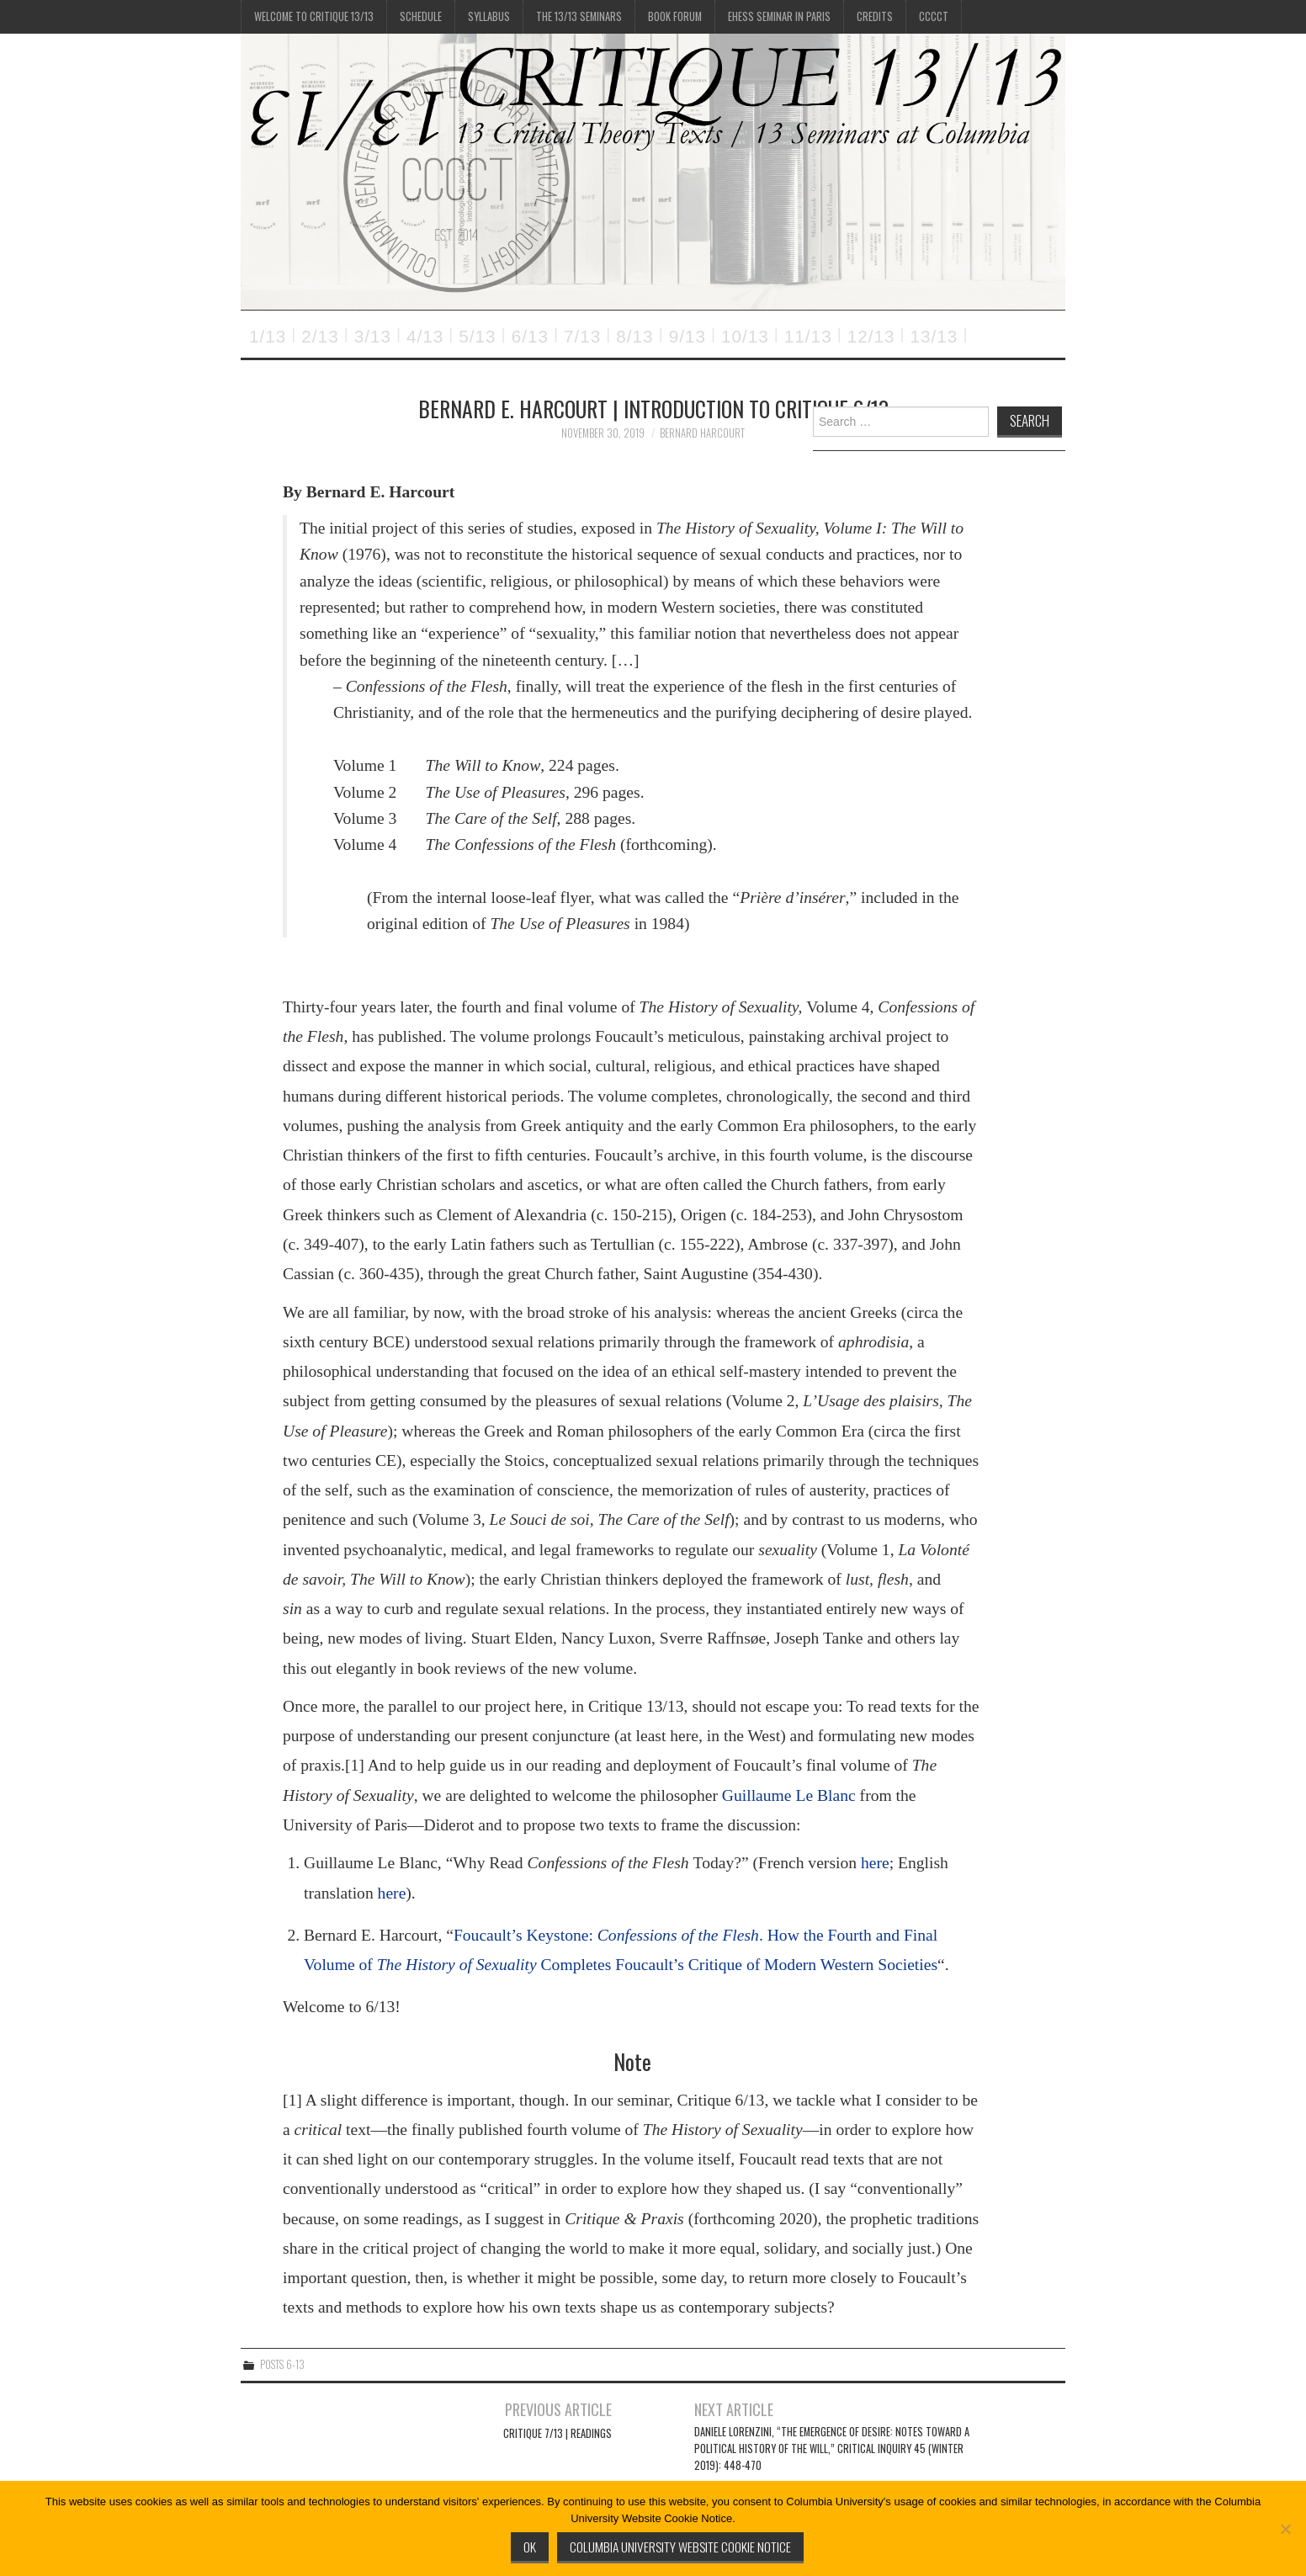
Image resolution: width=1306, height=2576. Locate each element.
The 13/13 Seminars (579, 16)
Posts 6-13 (282, 2364)
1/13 (267, 336)
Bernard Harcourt (702, 433)
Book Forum (675, 16)
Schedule (421, 16)
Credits (875, 16)
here (875, 1863)
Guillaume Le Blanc (789, 1795)
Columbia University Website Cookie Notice (680, 2546)
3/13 (372, 336)
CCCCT (933, 16)
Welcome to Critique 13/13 (314, 16)
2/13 (319, 336)
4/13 (424, 336)
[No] (1285, 2528)
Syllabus (489, 16)
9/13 (687, 336)
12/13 (871, 336)
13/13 (934, 336)
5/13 (477, 336)
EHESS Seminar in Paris (779, 16)
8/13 (634, 336)
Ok (529, 2546)
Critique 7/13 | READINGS (557, 2433)
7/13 (582, 336)
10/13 (745, 336)
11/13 (808, 336)
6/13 (530, 336)
